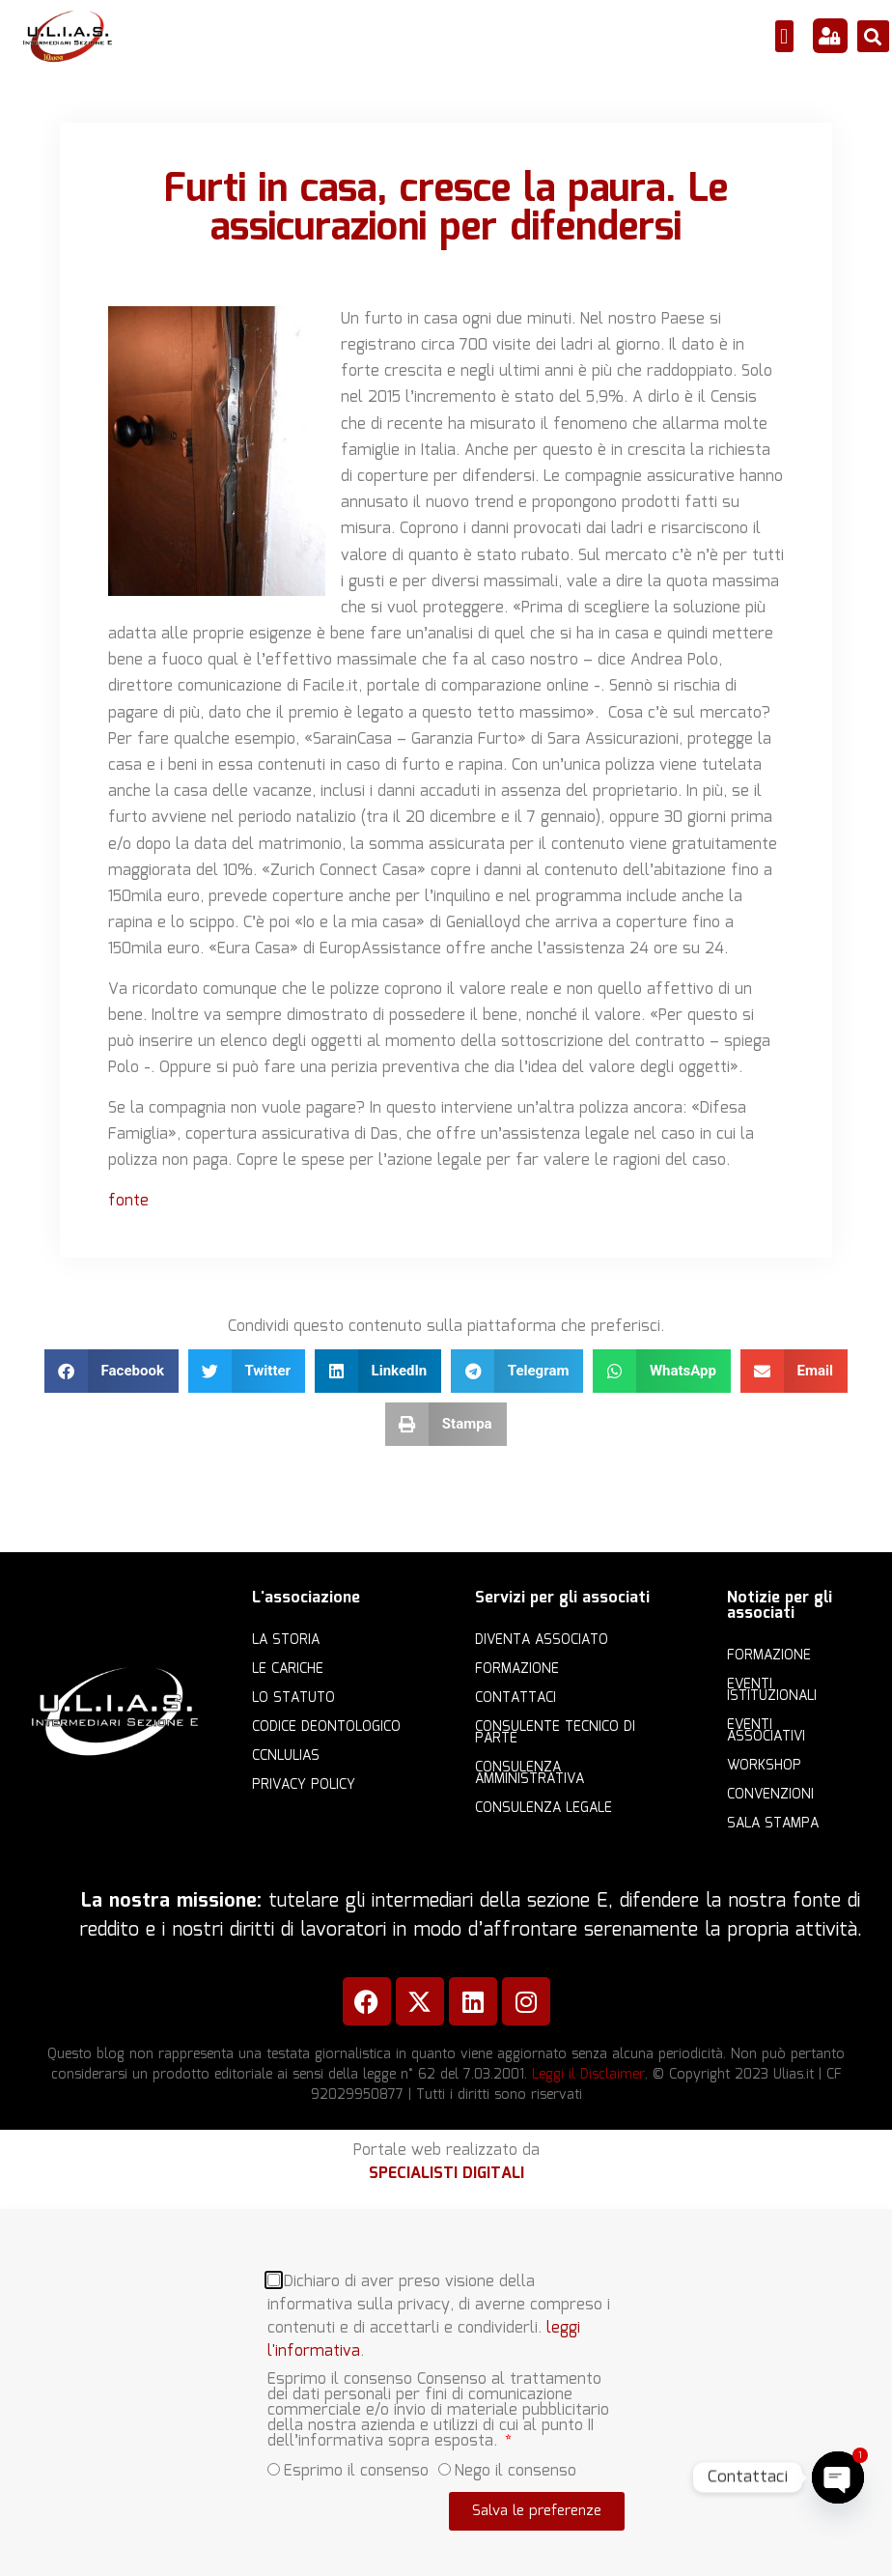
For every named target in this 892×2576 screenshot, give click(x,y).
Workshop (764, 1765)
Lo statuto (293, 1698)
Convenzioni (770, 1794)
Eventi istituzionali (772, 1690)
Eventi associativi (766, 1730)
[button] (784, 36)
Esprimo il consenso (356, 2453)
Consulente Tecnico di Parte (555, 1732)
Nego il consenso (515, 2453)
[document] (446, 2392)
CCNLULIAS (286, 1756)
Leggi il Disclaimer (588, 2074)
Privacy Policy (303, 1785)
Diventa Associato (541, 1640)
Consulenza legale (543, 1808)
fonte (128, 1201)
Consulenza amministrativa (529, 1773)
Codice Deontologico (326, 1727)
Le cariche (287, 1669)
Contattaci (515, 1698)
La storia (286, 1640)
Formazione (517, 1669)
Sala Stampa (773, 1823)
